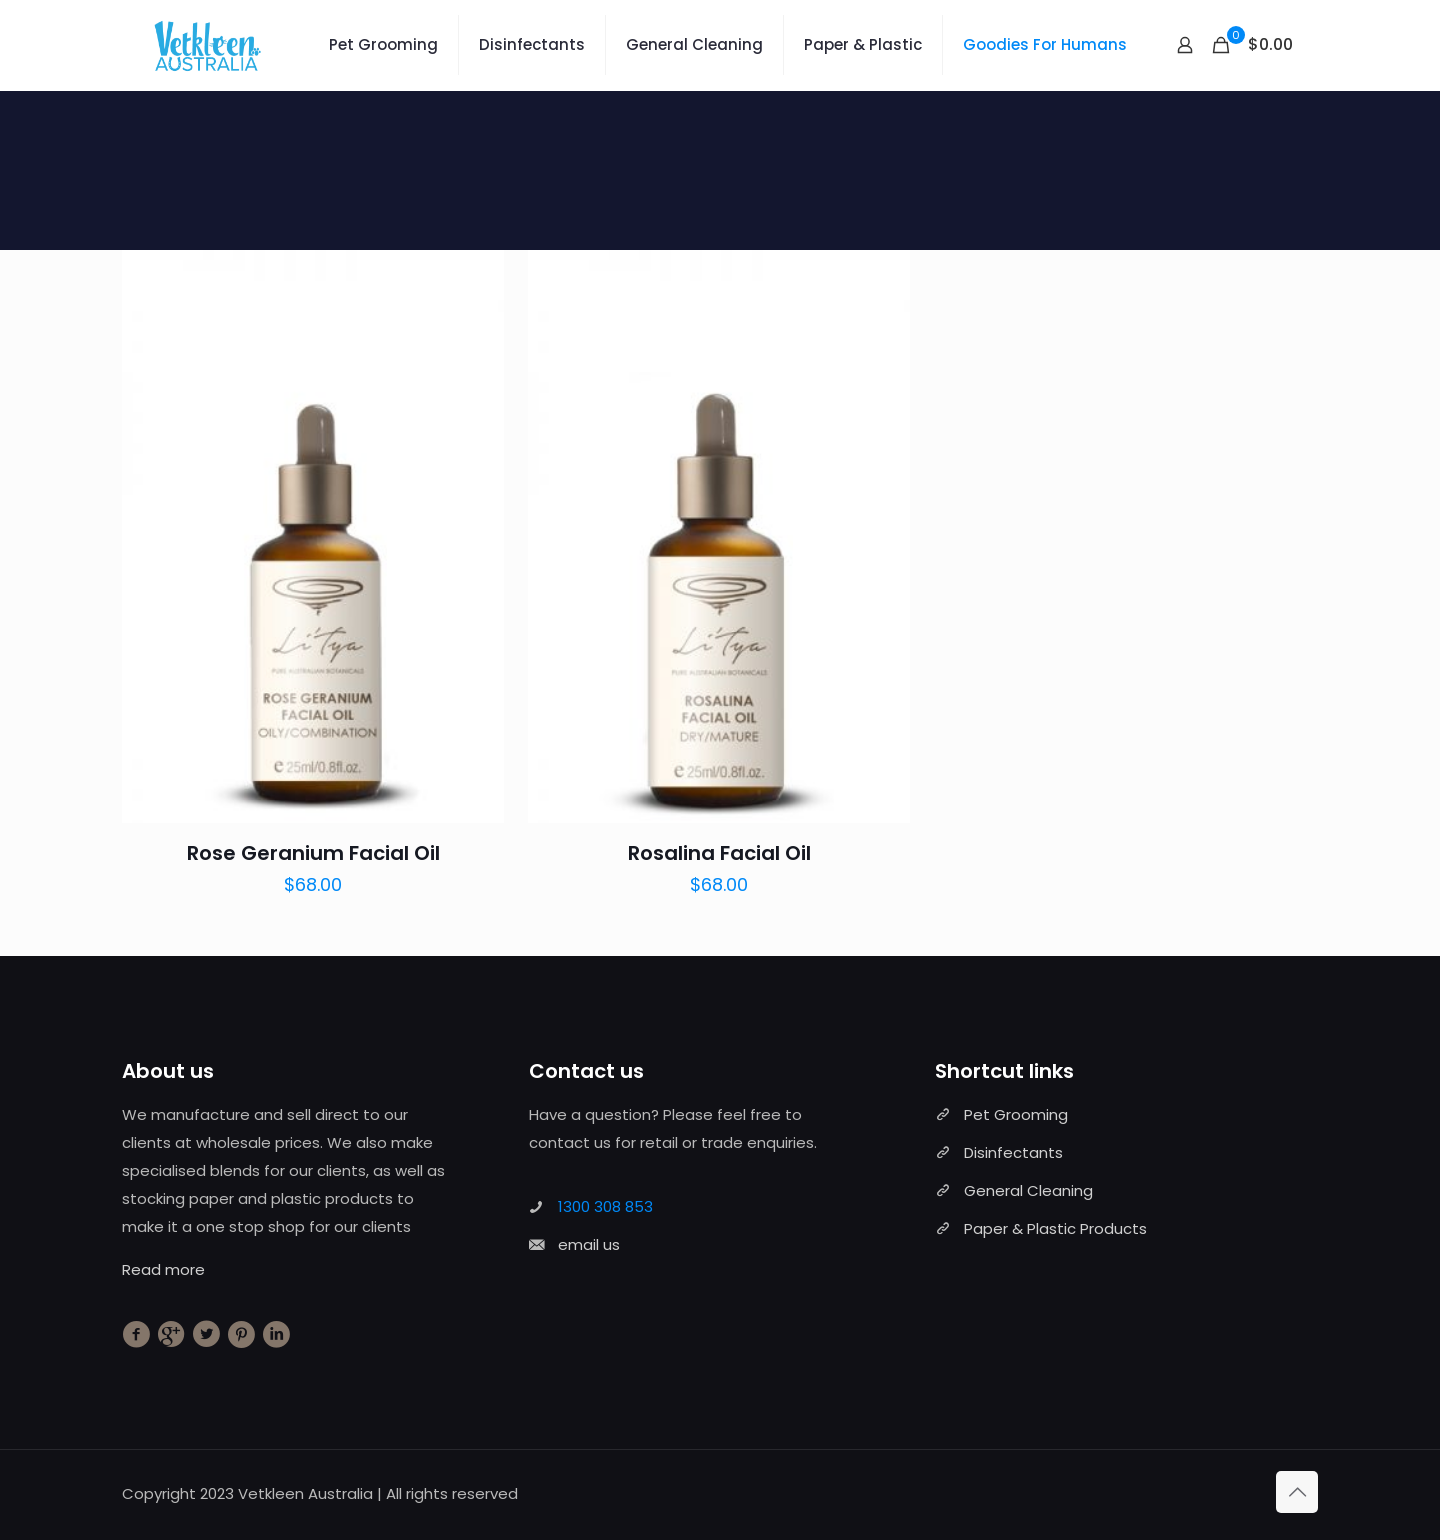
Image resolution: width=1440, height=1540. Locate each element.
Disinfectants (1013, 1152)
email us (589, 1244)
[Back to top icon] (1297, 1492)
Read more (163, 1269)
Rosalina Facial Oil (719, 853)
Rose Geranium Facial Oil (313, 853)
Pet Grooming (1016, 1114)
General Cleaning (1028, 1190)
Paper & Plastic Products (1055, 1228)
